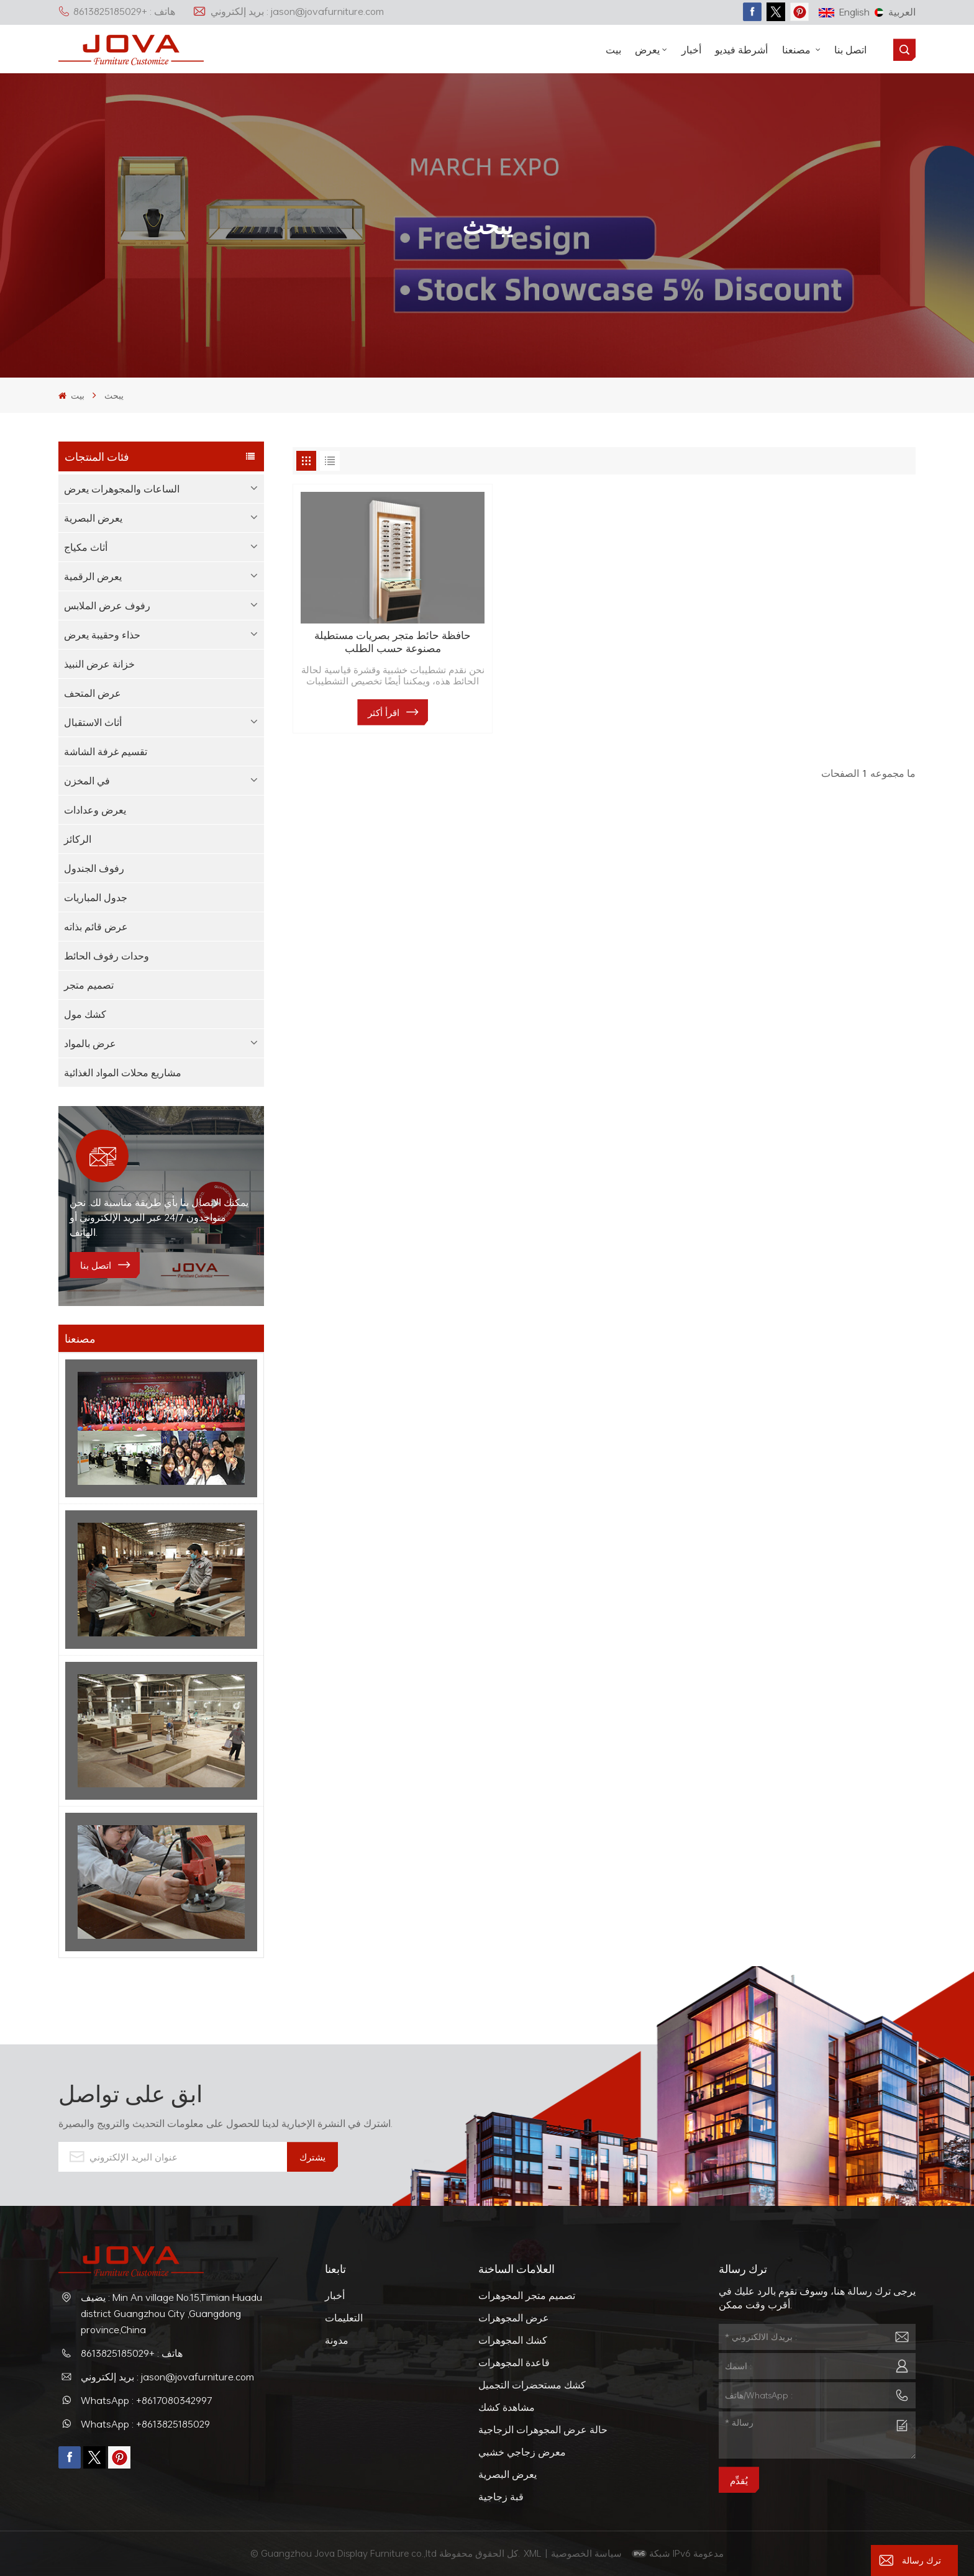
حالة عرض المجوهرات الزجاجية (543, 2429)
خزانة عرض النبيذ (99, 663)
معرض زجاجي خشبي (522, 2451)
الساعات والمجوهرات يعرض (122, 488)
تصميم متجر (89, 984)
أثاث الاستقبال (93, 722)
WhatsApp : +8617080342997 (146, 2400)
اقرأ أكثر (383, 712)
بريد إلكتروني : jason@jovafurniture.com (288, 11)
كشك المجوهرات (512, 2340)
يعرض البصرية (93, 517)
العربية (895, 11)
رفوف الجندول (94, 868)
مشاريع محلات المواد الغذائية (122, 1072)
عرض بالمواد (90, 1043)
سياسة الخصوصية (587, 2553)
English (844, 11)
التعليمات (344, 2317)
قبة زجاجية (501, 2496)
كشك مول (85, 1014)
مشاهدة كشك (506, 2407)
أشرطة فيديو (741, 49)
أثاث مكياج (85, 547)
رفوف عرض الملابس (107, 605)
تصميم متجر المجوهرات (526, 2295)
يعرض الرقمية (93, 576)
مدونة (336, 2340)
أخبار (691, 49)
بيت (613, 49)
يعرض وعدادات (95, 809)
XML (533, 2553)
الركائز (77, 839)
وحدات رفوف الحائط (106, 955)
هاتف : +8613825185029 (116, 11)
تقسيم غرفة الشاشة (105, 751)
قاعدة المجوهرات (514, 2362)
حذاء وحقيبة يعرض (102, 634)
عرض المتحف (92, 693)
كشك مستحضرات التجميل (532, 2384)
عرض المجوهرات (513, 2317)
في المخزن (87, 780)
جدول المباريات (95, 897)
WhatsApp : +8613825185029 (145, 2423)
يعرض (647, 49)
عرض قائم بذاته (96, 926)
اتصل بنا (850, 49)
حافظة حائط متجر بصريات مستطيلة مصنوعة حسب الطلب (392, 641)
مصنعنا (797, 49)
